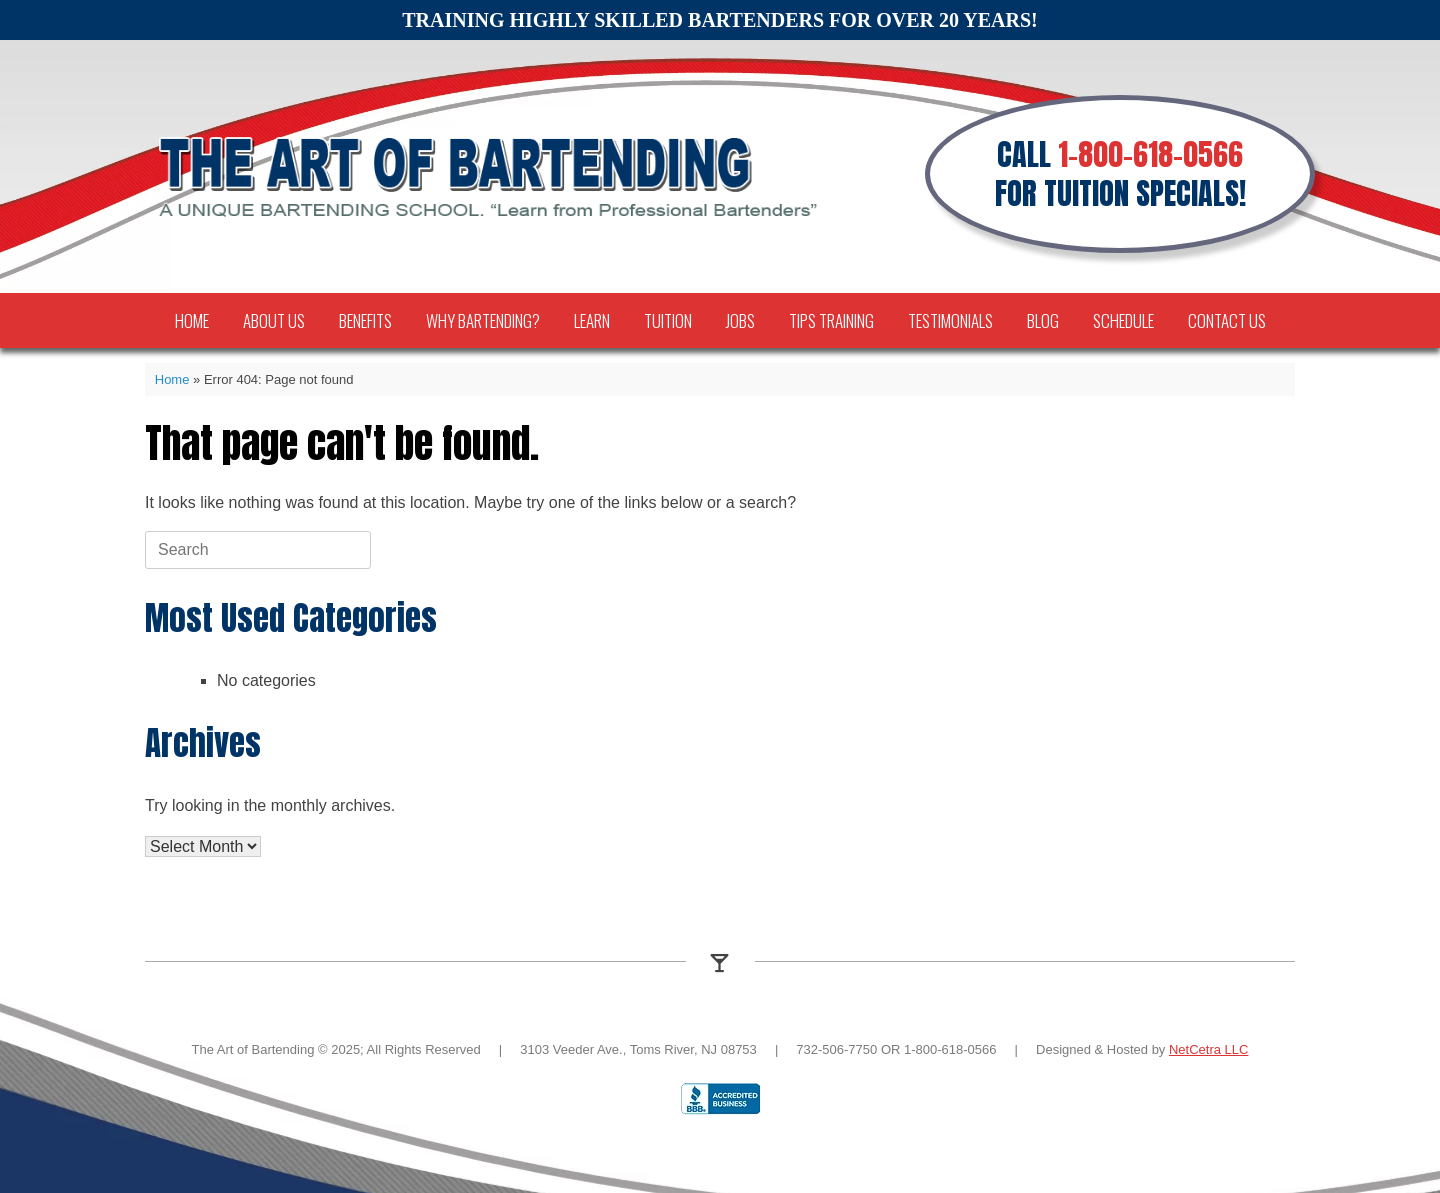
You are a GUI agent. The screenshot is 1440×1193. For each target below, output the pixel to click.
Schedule (1123, 320)
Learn (592, 320)
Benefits (365, 320)
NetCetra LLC (1208, 1049)
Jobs (740, 320)
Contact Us (1227, 320)
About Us (274, 320)
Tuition (668, 320)
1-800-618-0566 (1150, 154)
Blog (1043, 320)
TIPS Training (831, 320)
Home (192, 320)
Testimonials (950, 320)
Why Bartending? (483, 320)
